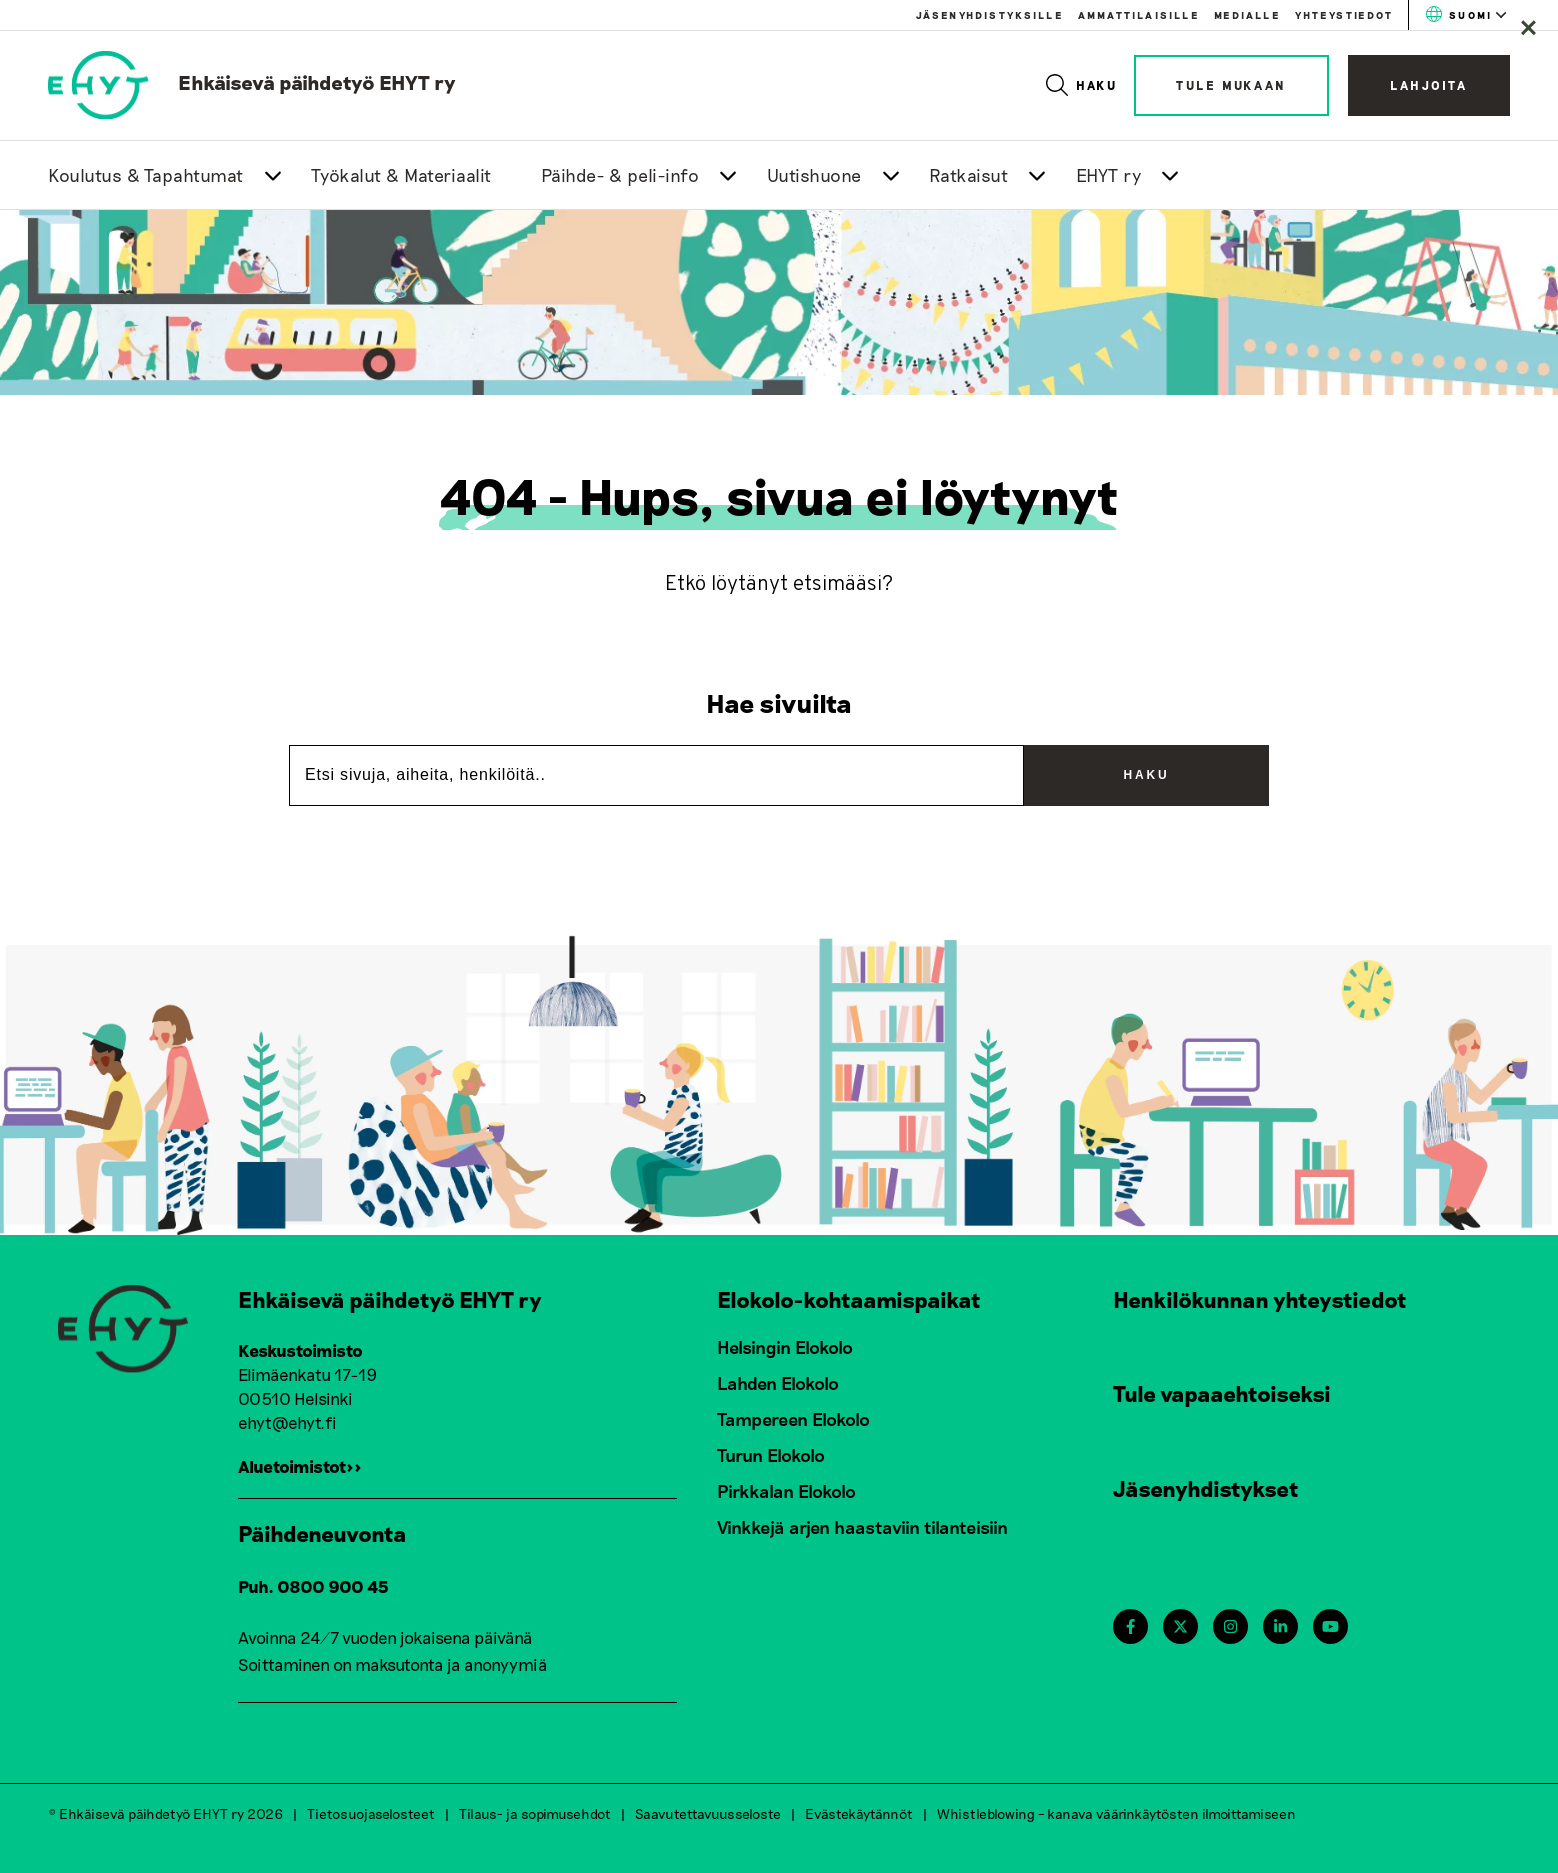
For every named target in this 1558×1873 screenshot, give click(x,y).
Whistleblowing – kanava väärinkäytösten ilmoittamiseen (1116, 1812)
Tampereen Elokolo (793, 1419)
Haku (1082, 85)
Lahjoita (1429, 85)
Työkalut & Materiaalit (401, 175)
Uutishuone (814, 175)
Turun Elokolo (771, 1455)
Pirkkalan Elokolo (786, 1491)
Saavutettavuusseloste (708, 1812)
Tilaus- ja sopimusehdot (535, 1812)
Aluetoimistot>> (300, 1466)
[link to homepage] (252, 82)
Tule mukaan (1231, 85)
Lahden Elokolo (778, 1383)
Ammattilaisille (1138, 15)
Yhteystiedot (1344, 15)
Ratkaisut (969, 175)
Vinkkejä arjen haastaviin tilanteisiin (862, 1527)
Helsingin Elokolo (785, 1347)
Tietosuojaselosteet (371, 1812)
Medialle (1247, 15)
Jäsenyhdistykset (1206, 1488)
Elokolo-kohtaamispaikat (849, 1299)
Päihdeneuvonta (322, 1533)
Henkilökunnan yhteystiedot (1260, 1299)
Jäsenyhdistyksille (989, 15)
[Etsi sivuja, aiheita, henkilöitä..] (656, 775)
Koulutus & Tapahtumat (146, 175)
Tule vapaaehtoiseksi (1222, 1393)
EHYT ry (1109, 175)
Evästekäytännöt (859, 1812)
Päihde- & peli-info (620, 175)
